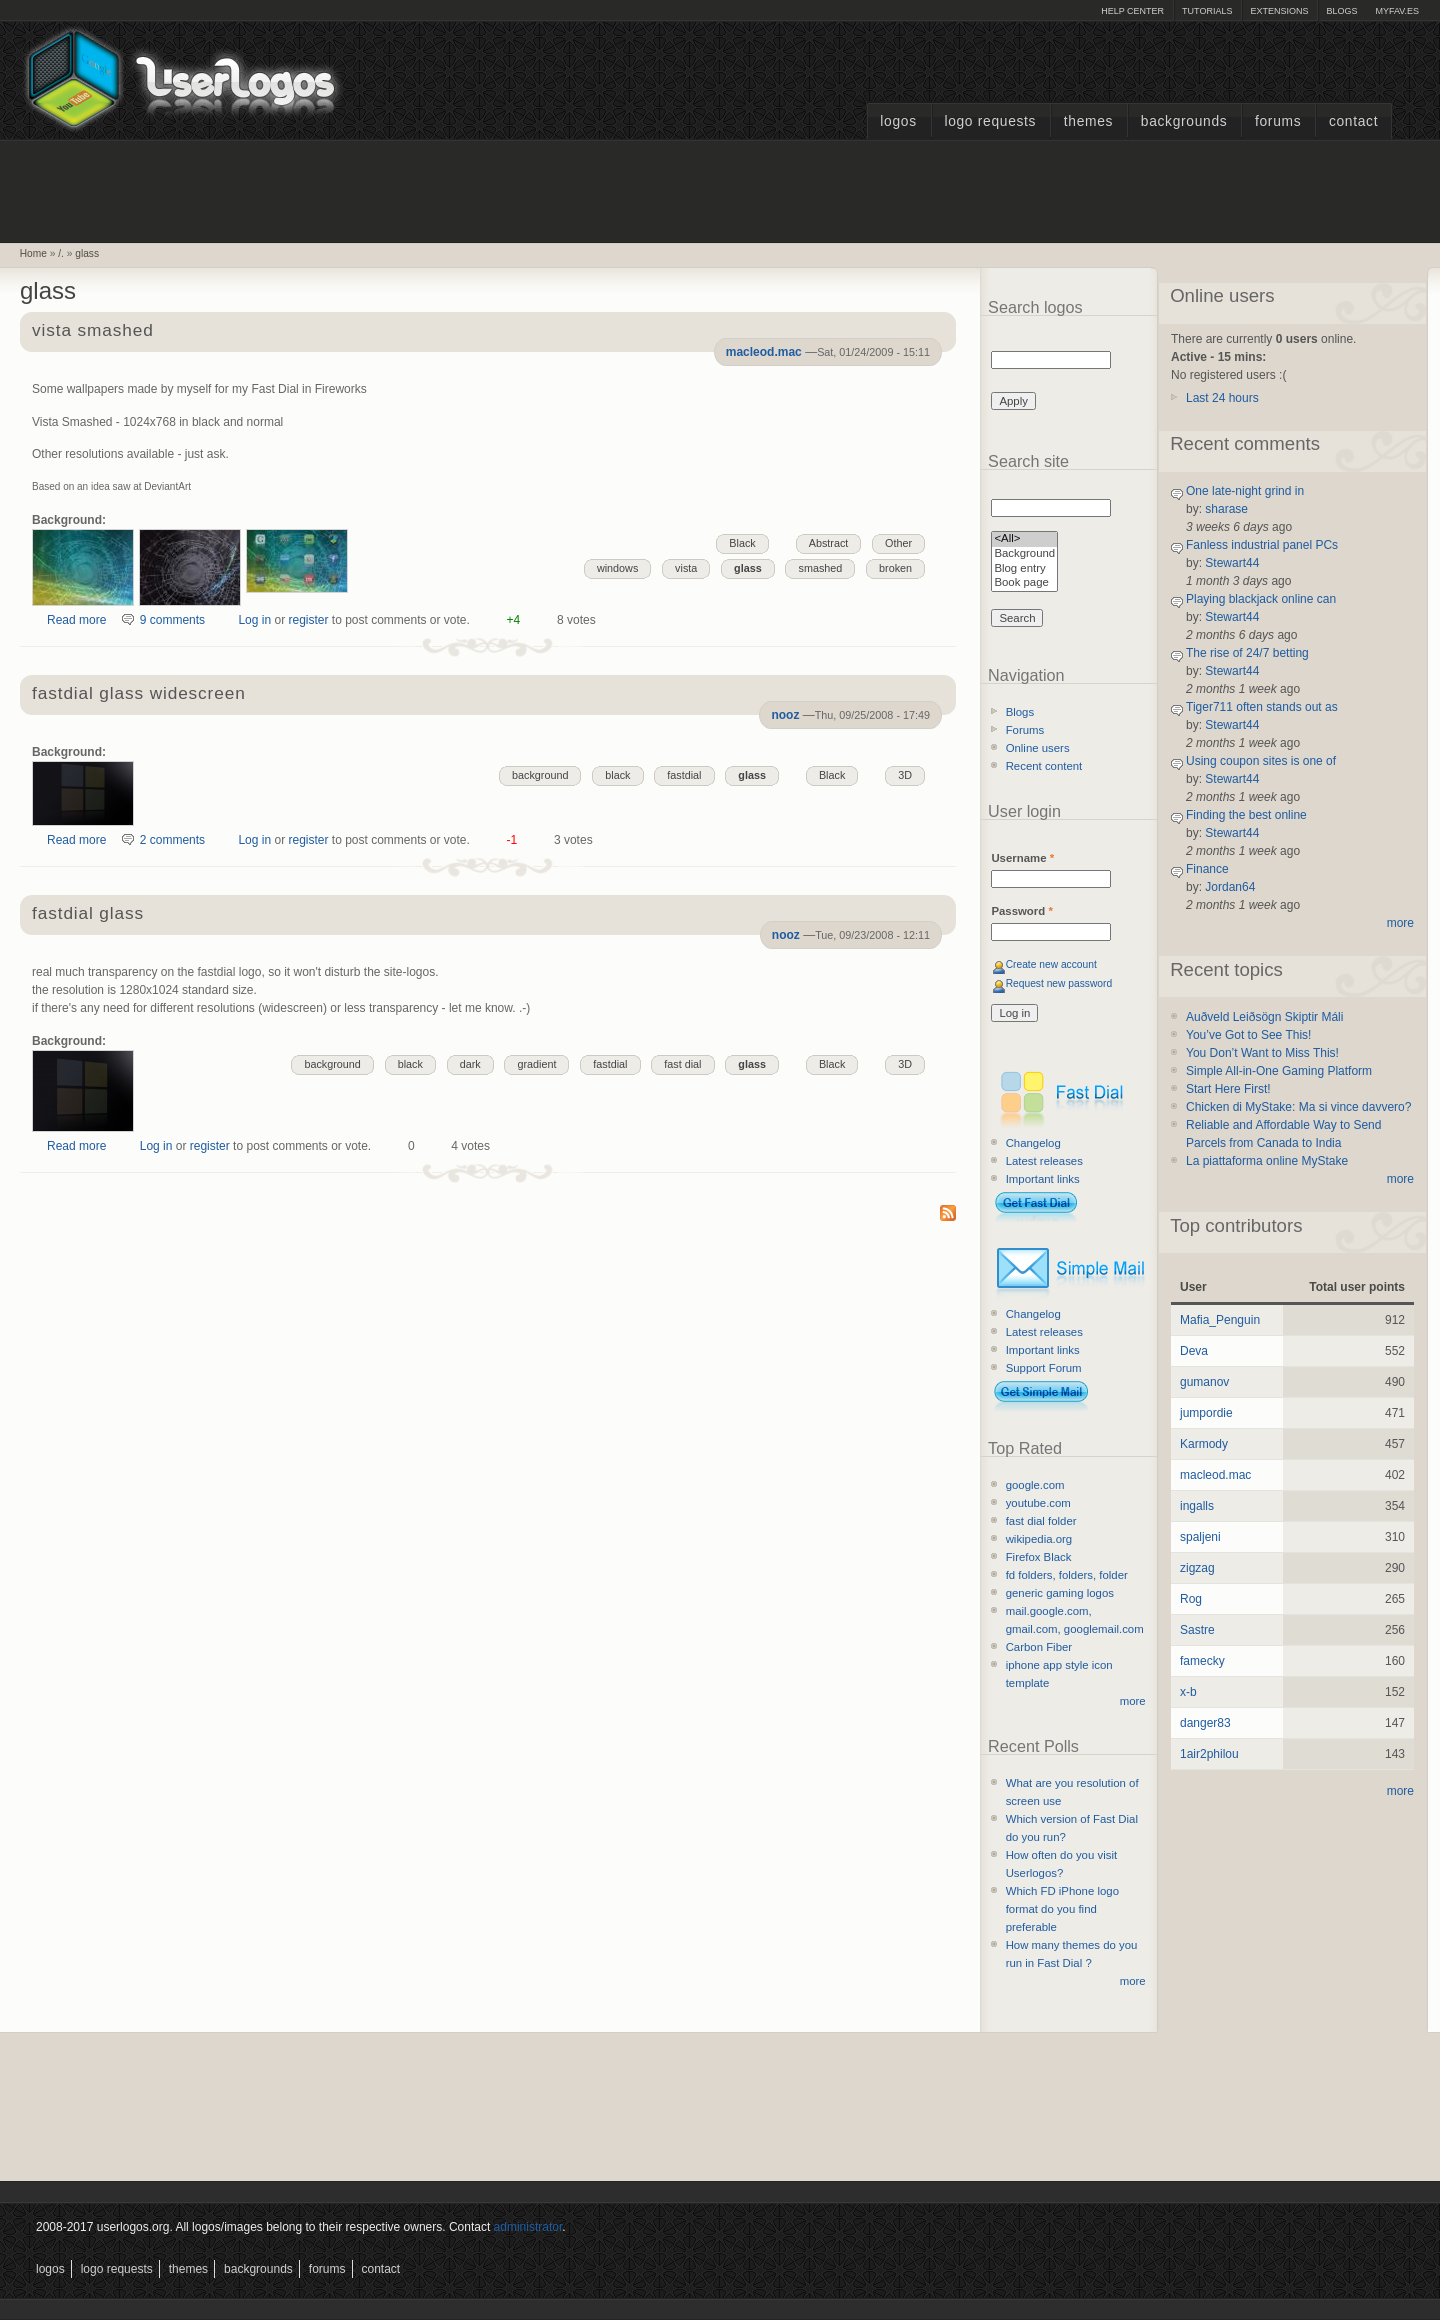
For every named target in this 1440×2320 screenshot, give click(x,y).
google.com (1035, 1485)
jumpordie (1206, 1413)
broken (895, 568)
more (1133, 1701)
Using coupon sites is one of (1261, 761)
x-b (1188, 1692)
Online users (1038, 748)
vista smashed (93, 331)
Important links (1043, 1179)
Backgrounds (1184, 121)
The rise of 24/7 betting (1247, 653)
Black (742, 543)
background (540, 775)
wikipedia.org (1039, 1539)
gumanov (1204, 1382)
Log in (254, 620)
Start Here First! (1228, 1089)
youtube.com (1038, 1503)
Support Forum (1044, 1368)
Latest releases (1044, 1161)
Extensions (1279, 11)
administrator (528, 2227)
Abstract (829, 543)
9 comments (172, 620)
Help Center (1132, 11)
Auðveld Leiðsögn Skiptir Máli (1264, 1017)
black (617, 775)
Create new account (1051, 964)
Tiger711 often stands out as (1262, 707)
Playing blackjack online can (1261, 599)
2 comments (172, 840)
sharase (1226, 509)
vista (686, 568)
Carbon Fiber (1039, 1647)
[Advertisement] (720, 189)
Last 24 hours (1222, 398)
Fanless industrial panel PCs (1262, 545)
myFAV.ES (1397, 11)
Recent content (1044, 766)
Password (1021, 911)
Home (33, 253)
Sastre (1197, 1630)
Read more (76, 620)
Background (1024, 554)
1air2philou (1209, 1754)
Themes (1088, 121)
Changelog (1033, 1143)
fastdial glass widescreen (139, 694)
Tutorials (1207, 11)
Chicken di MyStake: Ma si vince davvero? (1298, 1107)
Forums (1278, 121)
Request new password (1059, 983)
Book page (1024, 583)
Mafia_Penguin (1220, 1320)
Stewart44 (1232, 563)
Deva (1194, 1351)
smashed (820, 568)
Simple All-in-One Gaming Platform (1279, 1071)
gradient (536, 1064)
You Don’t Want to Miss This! (1262, 1053)
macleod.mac (764, 352)
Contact (1353, 121)
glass (87, 253)
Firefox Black (1039, 1557)
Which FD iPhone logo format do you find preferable (1062, 1909)
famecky (1202, 1661)
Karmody (1204, 1444)
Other (898, 543)
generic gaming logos (1060, 1593)
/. (61, 253)
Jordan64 (1230, 887)
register (308, 620)
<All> (1024, 539)
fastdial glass (88, 914)
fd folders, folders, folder (1067, 1575)
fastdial (684, 775)
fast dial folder (1041, 1521)
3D (905, 775)
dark (470, 1064)
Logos (898, 121)
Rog (1191, 1599)
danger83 (1205, 1723)
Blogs (1341, 11)
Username (1022, 858)
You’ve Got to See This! (1248, 1035)
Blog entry (1024, 569)
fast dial (682, 1064)
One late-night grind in (1245, 491)
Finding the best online (1246, 815)
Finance (1207, 869)
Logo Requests (990, 121)
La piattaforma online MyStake (1267, 1161)
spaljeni (1200, 1537)
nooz (785, 715)
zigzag (1197, 1568)
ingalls (1197, 1506)
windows (617, 568)
